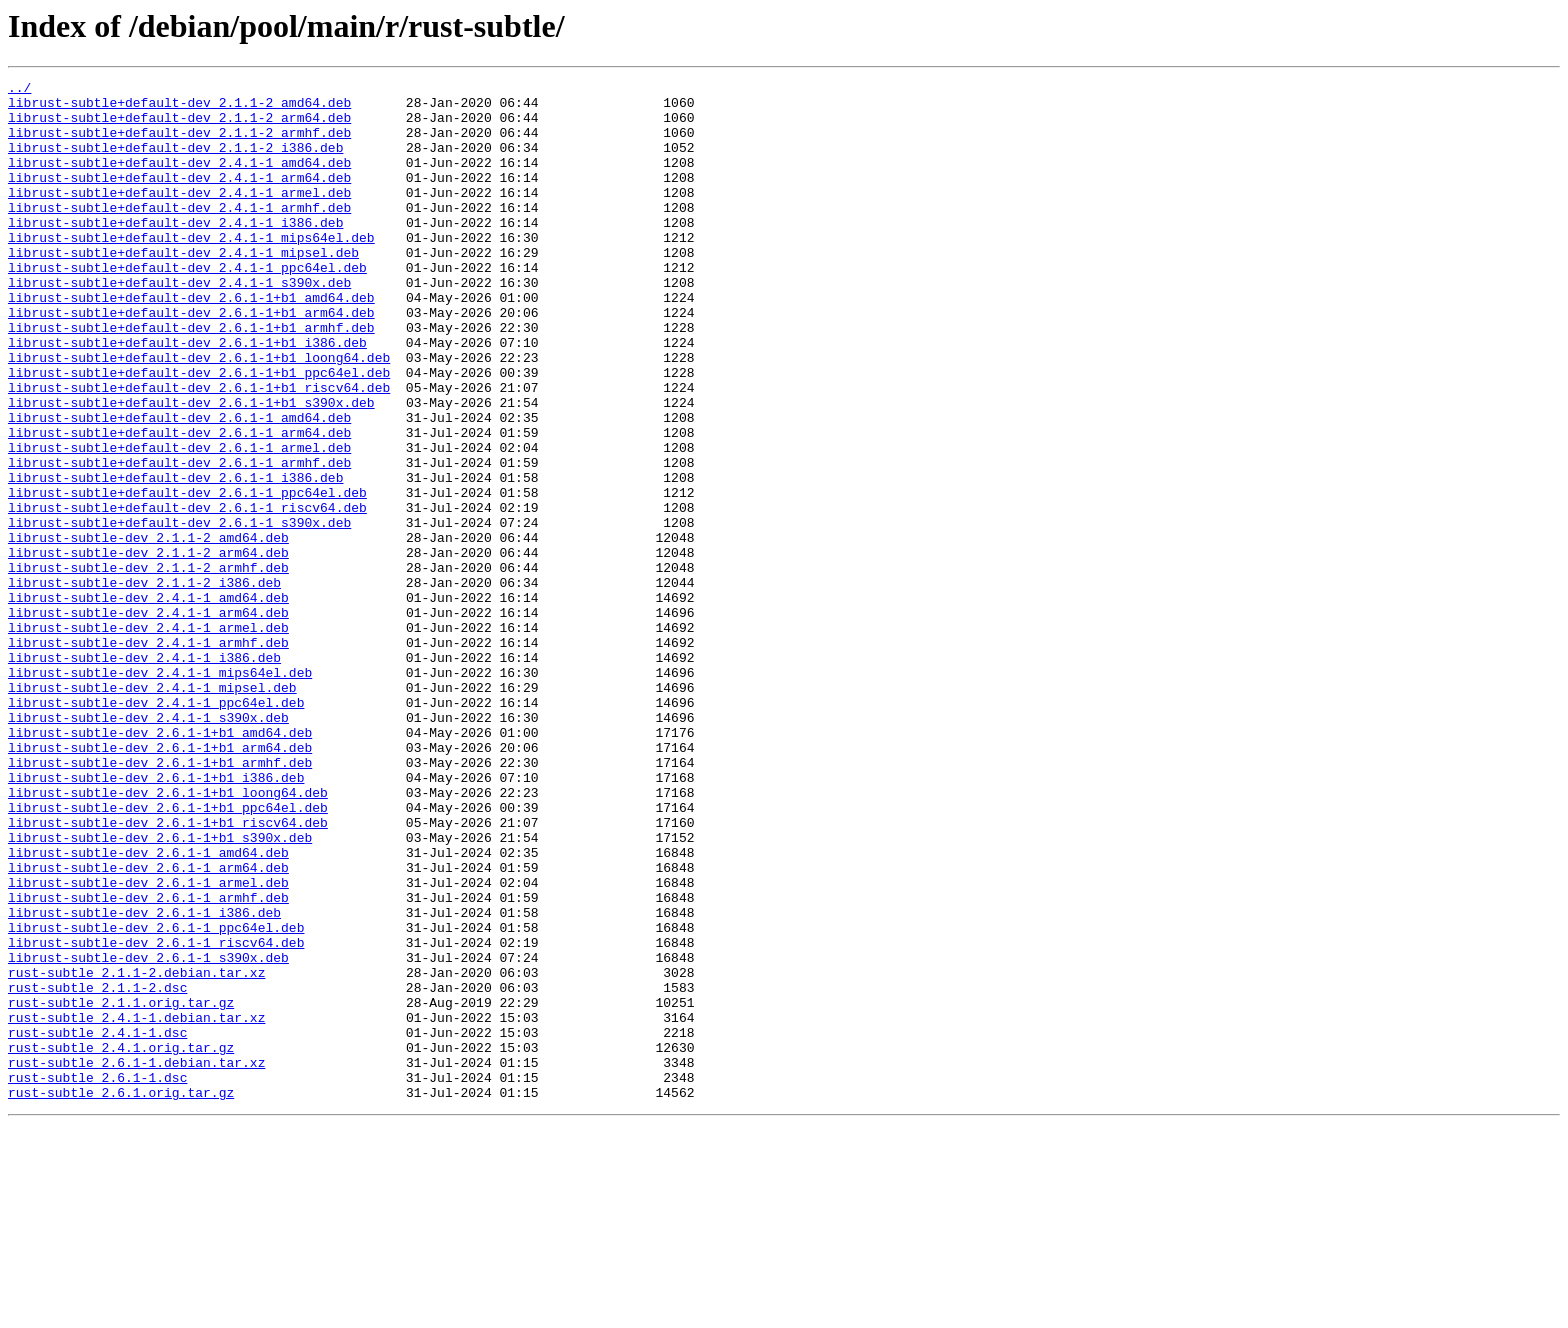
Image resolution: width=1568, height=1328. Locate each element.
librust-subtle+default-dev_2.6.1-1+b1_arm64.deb (191, 360)
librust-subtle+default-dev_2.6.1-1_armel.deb (179, 522)
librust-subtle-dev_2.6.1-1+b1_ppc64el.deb (168, 954)
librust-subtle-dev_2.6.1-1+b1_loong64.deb (168, 936)
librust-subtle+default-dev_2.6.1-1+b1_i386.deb (187, 396)
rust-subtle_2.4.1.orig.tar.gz (121, 1242)
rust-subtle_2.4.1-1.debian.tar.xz (136, 1206)
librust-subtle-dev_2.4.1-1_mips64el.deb (160, 792)
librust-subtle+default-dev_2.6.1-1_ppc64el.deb (187, 576)
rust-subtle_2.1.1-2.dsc (97, 1170)
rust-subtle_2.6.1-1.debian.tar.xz (136, 1260)
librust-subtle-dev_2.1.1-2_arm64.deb (148, 648)
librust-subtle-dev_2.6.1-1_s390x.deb (148, 1134)
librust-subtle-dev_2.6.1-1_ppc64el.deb (156, 1098)
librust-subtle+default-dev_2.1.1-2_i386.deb (175, 162)
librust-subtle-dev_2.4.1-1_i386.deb (144, 774)
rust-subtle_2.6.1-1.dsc (97, 1278)
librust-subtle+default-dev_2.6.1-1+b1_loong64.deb (199, 414)
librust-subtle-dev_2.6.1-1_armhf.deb (148, 1062)
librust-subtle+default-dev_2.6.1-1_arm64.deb (179, 504)
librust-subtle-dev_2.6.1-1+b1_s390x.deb (160, 990)
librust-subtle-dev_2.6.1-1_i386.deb (144, 1080)
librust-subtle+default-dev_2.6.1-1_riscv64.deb (187, 594)
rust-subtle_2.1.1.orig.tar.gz (121, 1188)
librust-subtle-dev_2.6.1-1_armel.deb (148, 1044)
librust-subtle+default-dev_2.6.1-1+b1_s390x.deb (191, 468)
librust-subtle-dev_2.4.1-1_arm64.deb (148, 720)
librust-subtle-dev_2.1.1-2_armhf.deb (148, 666)
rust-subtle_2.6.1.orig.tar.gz (121, 1296)
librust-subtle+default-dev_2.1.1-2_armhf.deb (179, 144)
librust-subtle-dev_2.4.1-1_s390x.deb (148, 846)
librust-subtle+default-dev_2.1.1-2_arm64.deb (179, 126)
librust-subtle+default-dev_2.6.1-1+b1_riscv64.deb (199, 450)
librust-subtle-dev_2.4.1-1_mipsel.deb (152, 810)
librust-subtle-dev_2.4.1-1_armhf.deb (148, 756)
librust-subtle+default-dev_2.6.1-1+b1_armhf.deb (191, 378)
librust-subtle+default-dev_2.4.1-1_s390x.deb (179, 324)
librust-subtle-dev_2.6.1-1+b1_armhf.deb (160, 900)
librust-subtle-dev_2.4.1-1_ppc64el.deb (156, 828)
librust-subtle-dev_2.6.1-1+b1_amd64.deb (160, 864)
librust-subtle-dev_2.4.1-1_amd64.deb (148, 702)
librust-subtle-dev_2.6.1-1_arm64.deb (148, 1026)
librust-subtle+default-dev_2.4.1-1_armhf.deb (179, 234)
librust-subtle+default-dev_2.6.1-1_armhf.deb (179, 540)
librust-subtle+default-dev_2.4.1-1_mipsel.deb (183, 288)
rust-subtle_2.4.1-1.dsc (97, 1224)
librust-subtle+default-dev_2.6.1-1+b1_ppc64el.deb (199, 432)
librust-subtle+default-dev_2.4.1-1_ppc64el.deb (187, 306)
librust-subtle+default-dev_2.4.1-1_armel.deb (179, 216)
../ (19, 90)
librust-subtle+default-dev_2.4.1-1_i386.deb (175, 252)
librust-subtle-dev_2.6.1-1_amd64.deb (148, 1008)
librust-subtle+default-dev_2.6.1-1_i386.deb (175, 558)
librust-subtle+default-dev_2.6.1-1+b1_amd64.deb (191, 342)
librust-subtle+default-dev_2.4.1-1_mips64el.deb (191, 270)
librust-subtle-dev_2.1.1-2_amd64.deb (148, 630)
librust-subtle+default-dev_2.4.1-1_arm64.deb (179, 198)
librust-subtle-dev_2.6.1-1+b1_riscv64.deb (168, 972)
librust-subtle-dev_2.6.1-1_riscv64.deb (156, 1116)
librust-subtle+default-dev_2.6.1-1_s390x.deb (179, 612)
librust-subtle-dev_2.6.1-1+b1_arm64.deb (160, 882)
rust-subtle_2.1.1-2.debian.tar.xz (136, 1152)
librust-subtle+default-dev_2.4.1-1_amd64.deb (179, 180)
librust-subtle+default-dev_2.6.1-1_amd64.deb (179, 486)
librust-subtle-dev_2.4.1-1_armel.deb (148, 738)
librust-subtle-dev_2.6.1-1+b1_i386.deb (156, 918)
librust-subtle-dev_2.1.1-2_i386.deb (144, 684)
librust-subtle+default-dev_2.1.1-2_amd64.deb (179, 108)
